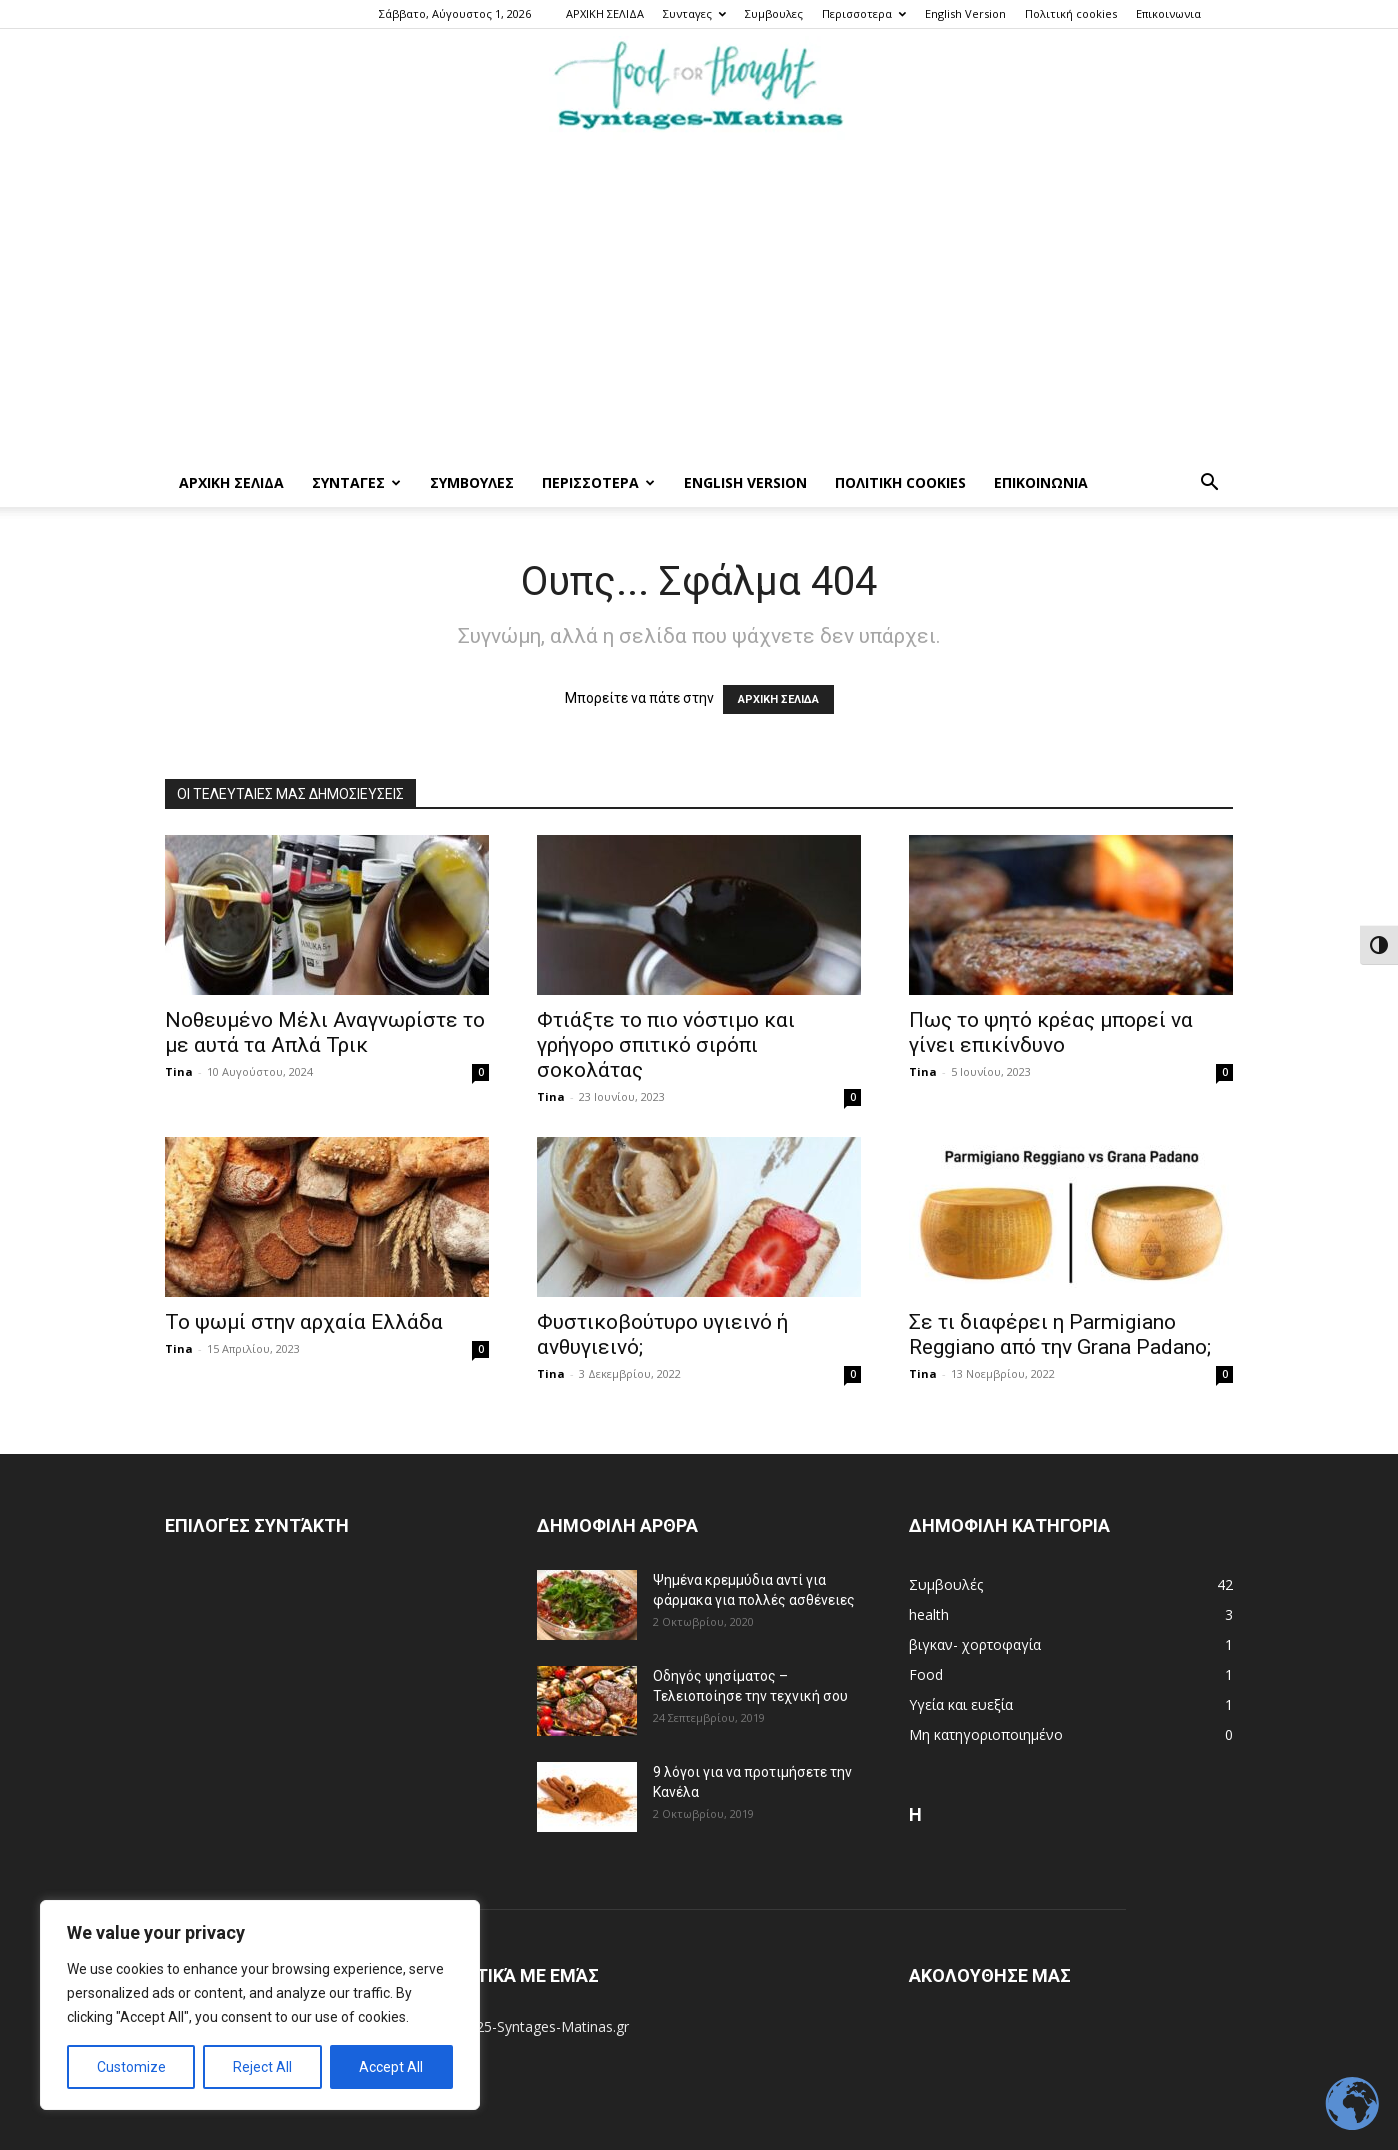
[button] (1209, 484)
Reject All (262, 2067)
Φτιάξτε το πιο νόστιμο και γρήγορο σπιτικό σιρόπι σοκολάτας (666, 1045)
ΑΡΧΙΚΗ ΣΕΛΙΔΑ (605, 13)
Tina (179, 1071)
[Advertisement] (699, 309)
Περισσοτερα (864, 13)
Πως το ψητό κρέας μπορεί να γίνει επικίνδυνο (1051, 1032)
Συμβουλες (774, 13)
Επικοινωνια (1168, 13)
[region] (260, 2005)
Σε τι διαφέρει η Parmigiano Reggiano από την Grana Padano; (1060, 1334)
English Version (965, 13)
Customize (131, 2067)
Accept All (391, 2067)
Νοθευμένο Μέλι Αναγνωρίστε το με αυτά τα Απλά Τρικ (325, 1032)
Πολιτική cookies (1071, 13)
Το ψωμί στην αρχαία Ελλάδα (304, 1322)
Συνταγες (694, 13)
